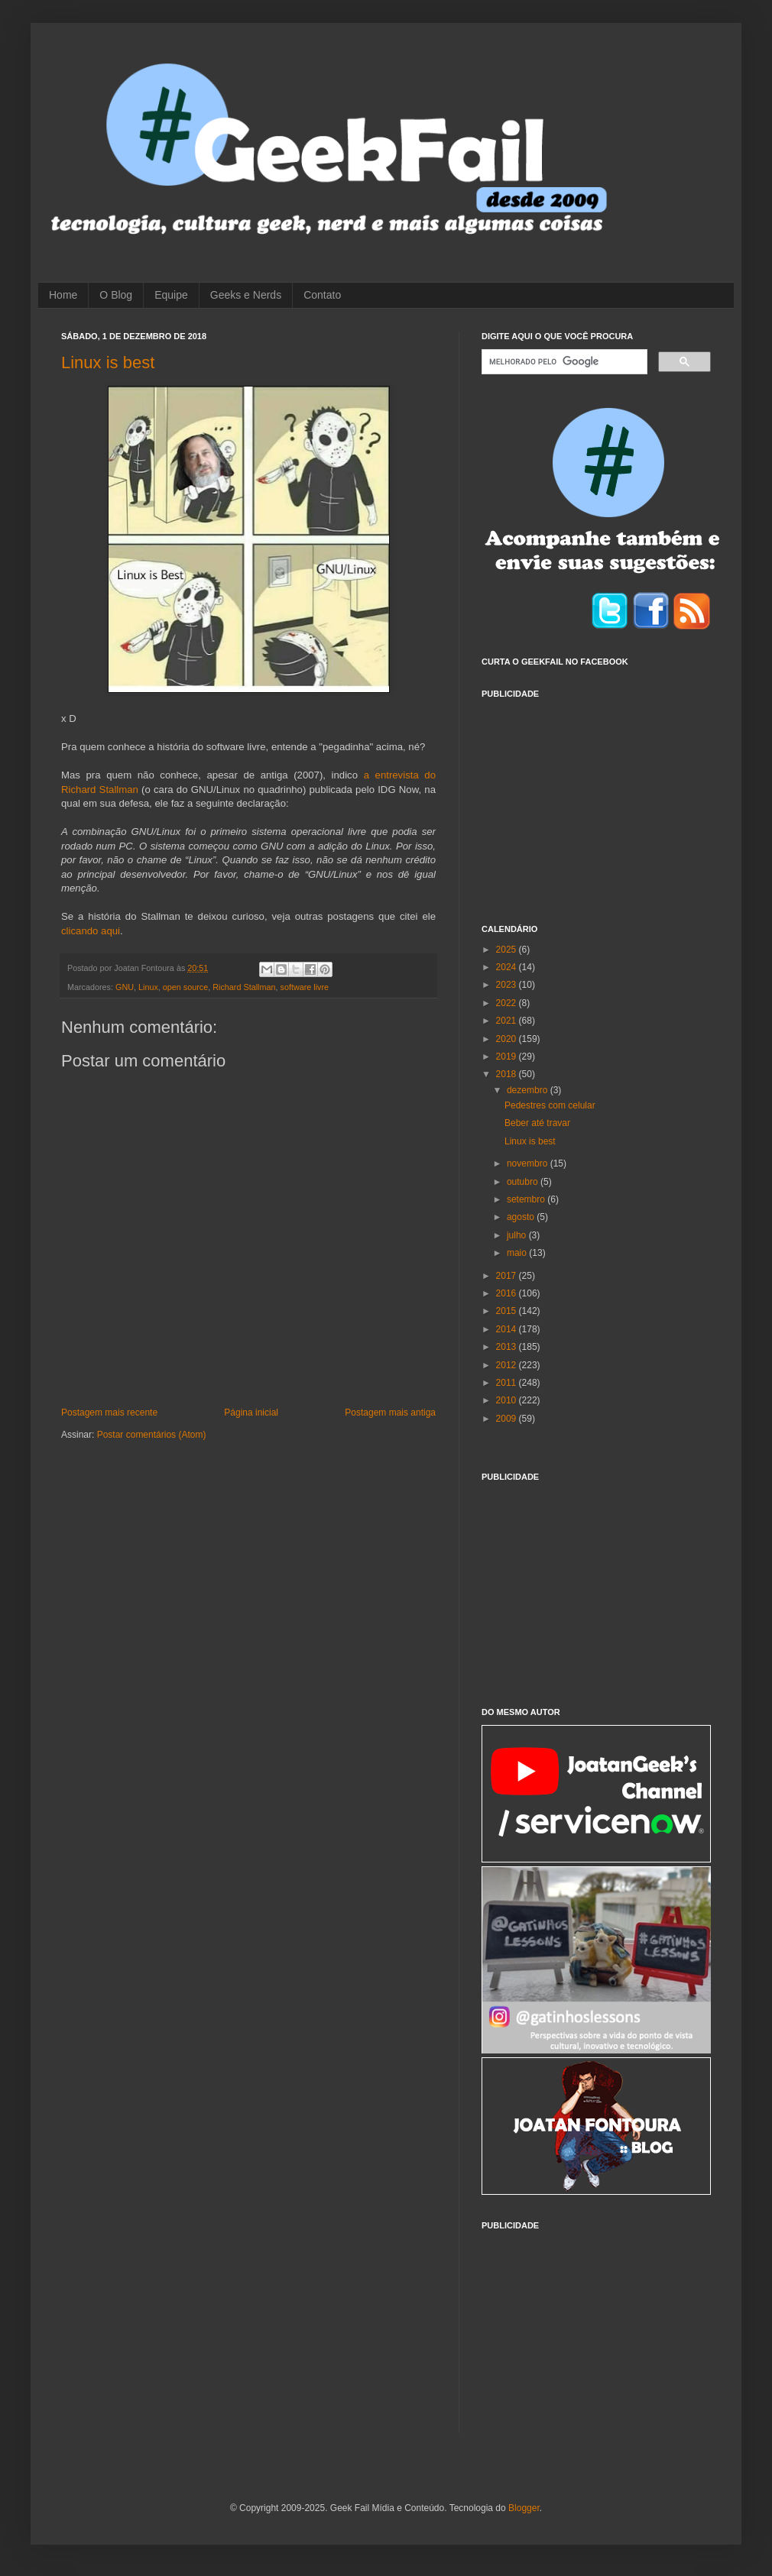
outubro (523, 1181)
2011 (507, 1382)
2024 (507, 967)
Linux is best (107, 362)
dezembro (528, 1090)
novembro (528, 1163)
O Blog (115, 295)
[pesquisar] (563, 362)
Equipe (171, 295)
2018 (507, 1074)
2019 (507, 1056)
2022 (507, 1003)
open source (185, 987)
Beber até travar (537, 1123)
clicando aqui (90, 931)
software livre (304, 987)
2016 (507, 1293)
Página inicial (251, 1412)
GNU (124, 987)
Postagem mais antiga (390, 1412)
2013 (507, 1346)
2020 (507, 1039)
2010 (507, 1400)
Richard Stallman (243, 987)
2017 (507, 1275)
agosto (522, 1217)
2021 (507, 1020)
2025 (507, 949)
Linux (148, 987)
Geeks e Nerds (245, 295)
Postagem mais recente (109, 1412)
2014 (507, 1329)
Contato (322, 295)
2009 (507, 1418)
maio (518, 1253)
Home (63, 295)
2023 (507, 984)
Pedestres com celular (549, 1105)
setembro (527, 1199)
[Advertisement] (596, 802)
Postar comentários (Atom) (151, 1434)
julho (518, 1235)
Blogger (524, 2508)
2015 (507, 1311)
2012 (507, 1365)
